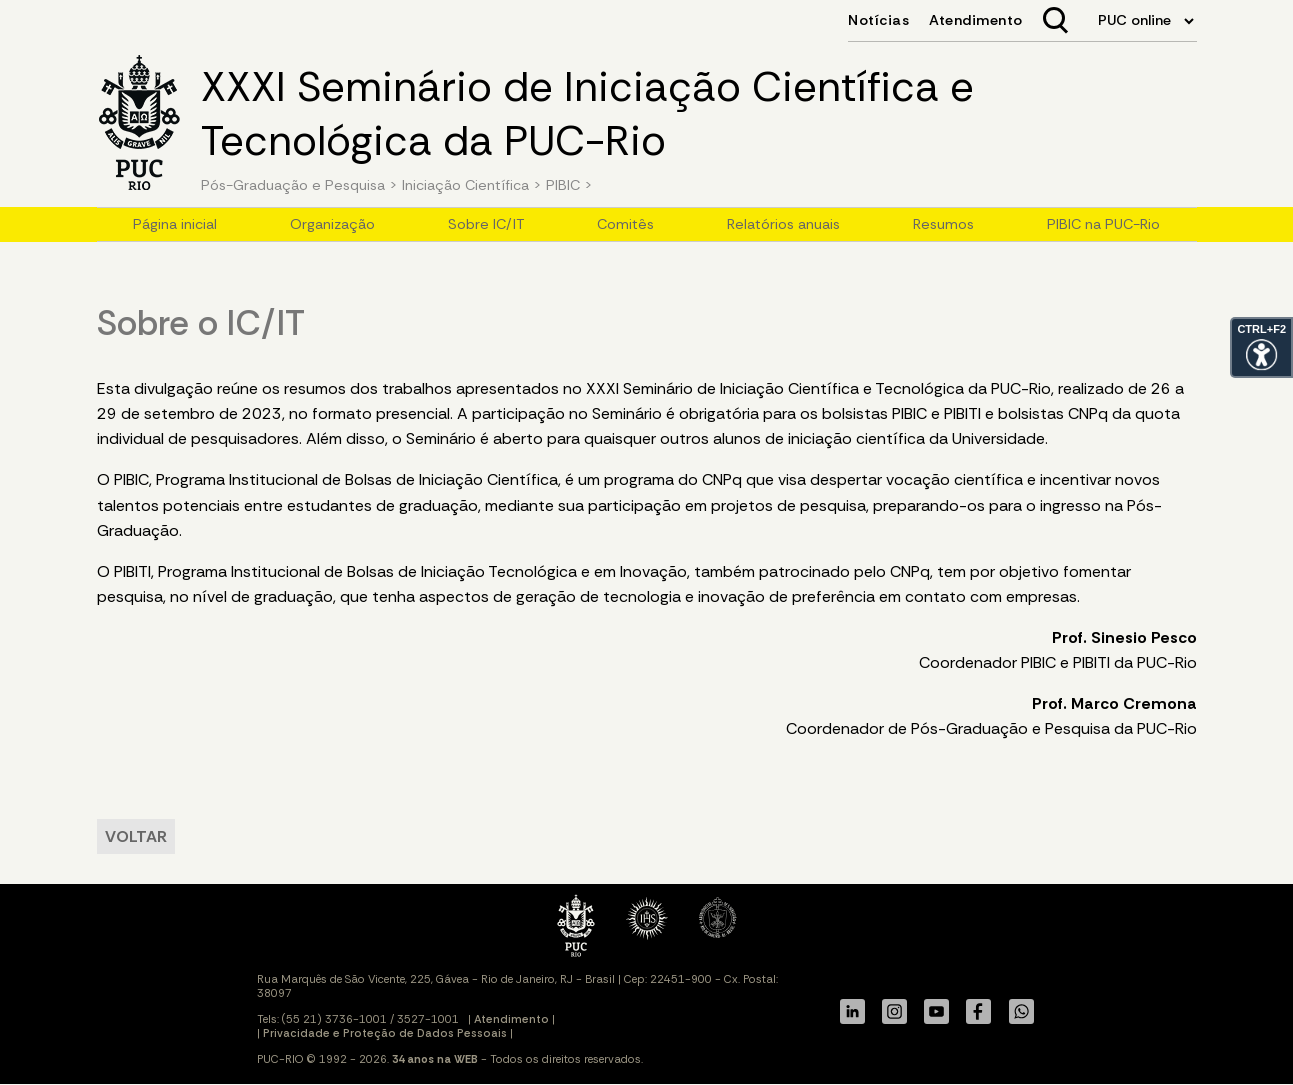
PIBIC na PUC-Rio (1103, 224)
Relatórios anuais (783, 224)
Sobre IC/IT (486, 224)
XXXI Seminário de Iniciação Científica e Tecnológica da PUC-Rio (587, 114)
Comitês (625, 224)
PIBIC (563, 185)
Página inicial (175, 224)
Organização (332, 224)
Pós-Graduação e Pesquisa (293, 185)
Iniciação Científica (465, 185)
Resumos (943, 224)
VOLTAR (136, 836)
